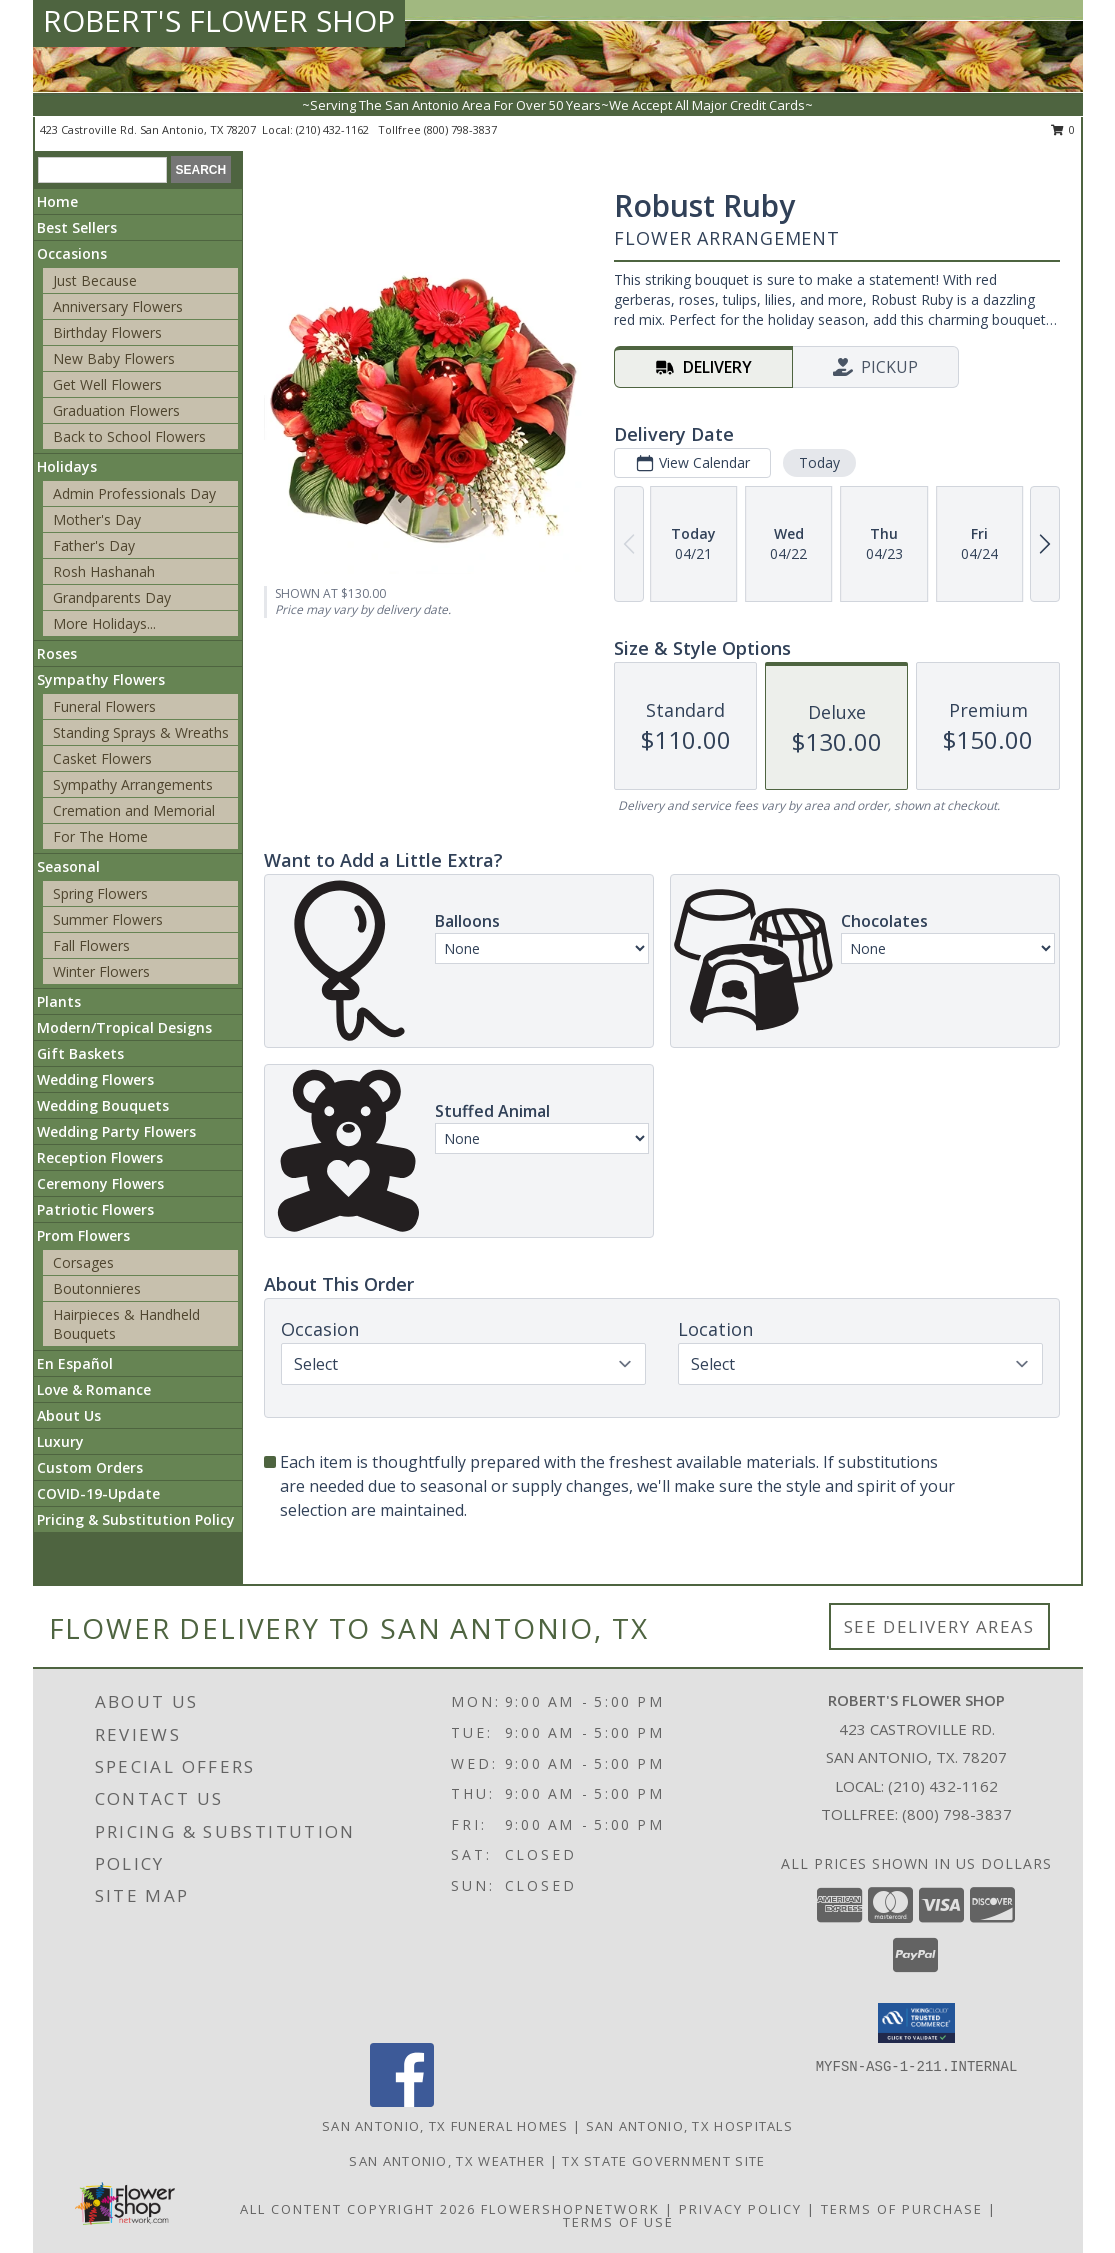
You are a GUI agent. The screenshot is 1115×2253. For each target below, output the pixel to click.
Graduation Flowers (116, 410)
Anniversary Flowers (118, 306)
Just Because (95, 280)
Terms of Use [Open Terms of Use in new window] (618, 2222)
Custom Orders (90, 1467)
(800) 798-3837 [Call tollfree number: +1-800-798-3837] (460, 129)
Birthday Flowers (107, 332)
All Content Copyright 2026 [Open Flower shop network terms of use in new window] (358, 2209)
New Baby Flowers (114, 358)
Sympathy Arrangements (133, 784)
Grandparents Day (112, 597)
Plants (59, 1001)
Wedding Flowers (95, 1079)
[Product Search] (102, 170)
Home (57, 201)
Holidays (67, 466)
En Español (75, 1363)
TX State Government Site (663, 2161)
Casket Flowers (102, 758)
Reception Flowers (100, 1157)
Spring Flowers (100, 893)
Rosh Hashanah (104, 571)
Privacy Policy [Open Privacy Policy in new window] (740, 2209)
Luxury (60, 1441)
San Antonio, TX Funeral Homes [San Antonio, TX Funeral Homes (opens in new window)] (445, 2126)
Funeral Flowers (104, 706)
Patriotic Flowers (95, 1209)
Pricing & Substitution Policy (136, 1519)
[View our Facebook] (402, 2101)
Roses (57, 653)
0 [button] (1063, 129)
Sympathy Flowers (101, 679)
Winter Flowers (101, 971)
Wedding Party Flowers (116, 1131)
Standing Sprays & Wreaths (141, 732)
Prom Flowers (83, 1235)
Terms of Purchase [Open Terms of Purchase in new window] (902, 2209)
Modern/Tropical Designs (124, 1027)
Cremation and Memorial (134, 810)
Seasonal (68, 866)
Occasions (72, 253)
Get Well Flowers (107, 384)
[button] (916, 2023)
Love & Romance (94, 1389)
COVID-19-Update (98, 1493)
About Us (69, 1415)
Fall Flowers (91, 945)
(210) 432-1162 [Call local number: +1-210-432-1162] (334, 129)
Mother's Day (97, 519)
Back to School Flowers (129, 436)
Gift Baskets (80, 1053)
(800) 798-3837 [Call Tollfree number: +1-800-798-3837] (957, 1814)
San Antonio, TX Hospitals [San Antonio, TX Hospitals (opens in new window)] (690, 2126)
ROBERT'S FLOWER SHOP (219, 20)
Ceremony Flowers (100, 1183)
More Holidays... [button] (104, 623)
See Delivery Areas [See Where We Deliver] (939, 1626)
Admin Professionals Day (134, 493)
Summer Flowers (108, 919)
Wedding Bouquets (103, 1105)
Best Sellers (77, 227)
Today (819, 462)
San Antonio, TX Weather (447, 2161)
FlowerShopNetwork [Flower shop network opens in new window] (570, 2209)
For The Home (100, 836)
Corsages (83, 1262)
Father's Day (94, 545)
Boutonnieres (97, 1288)
